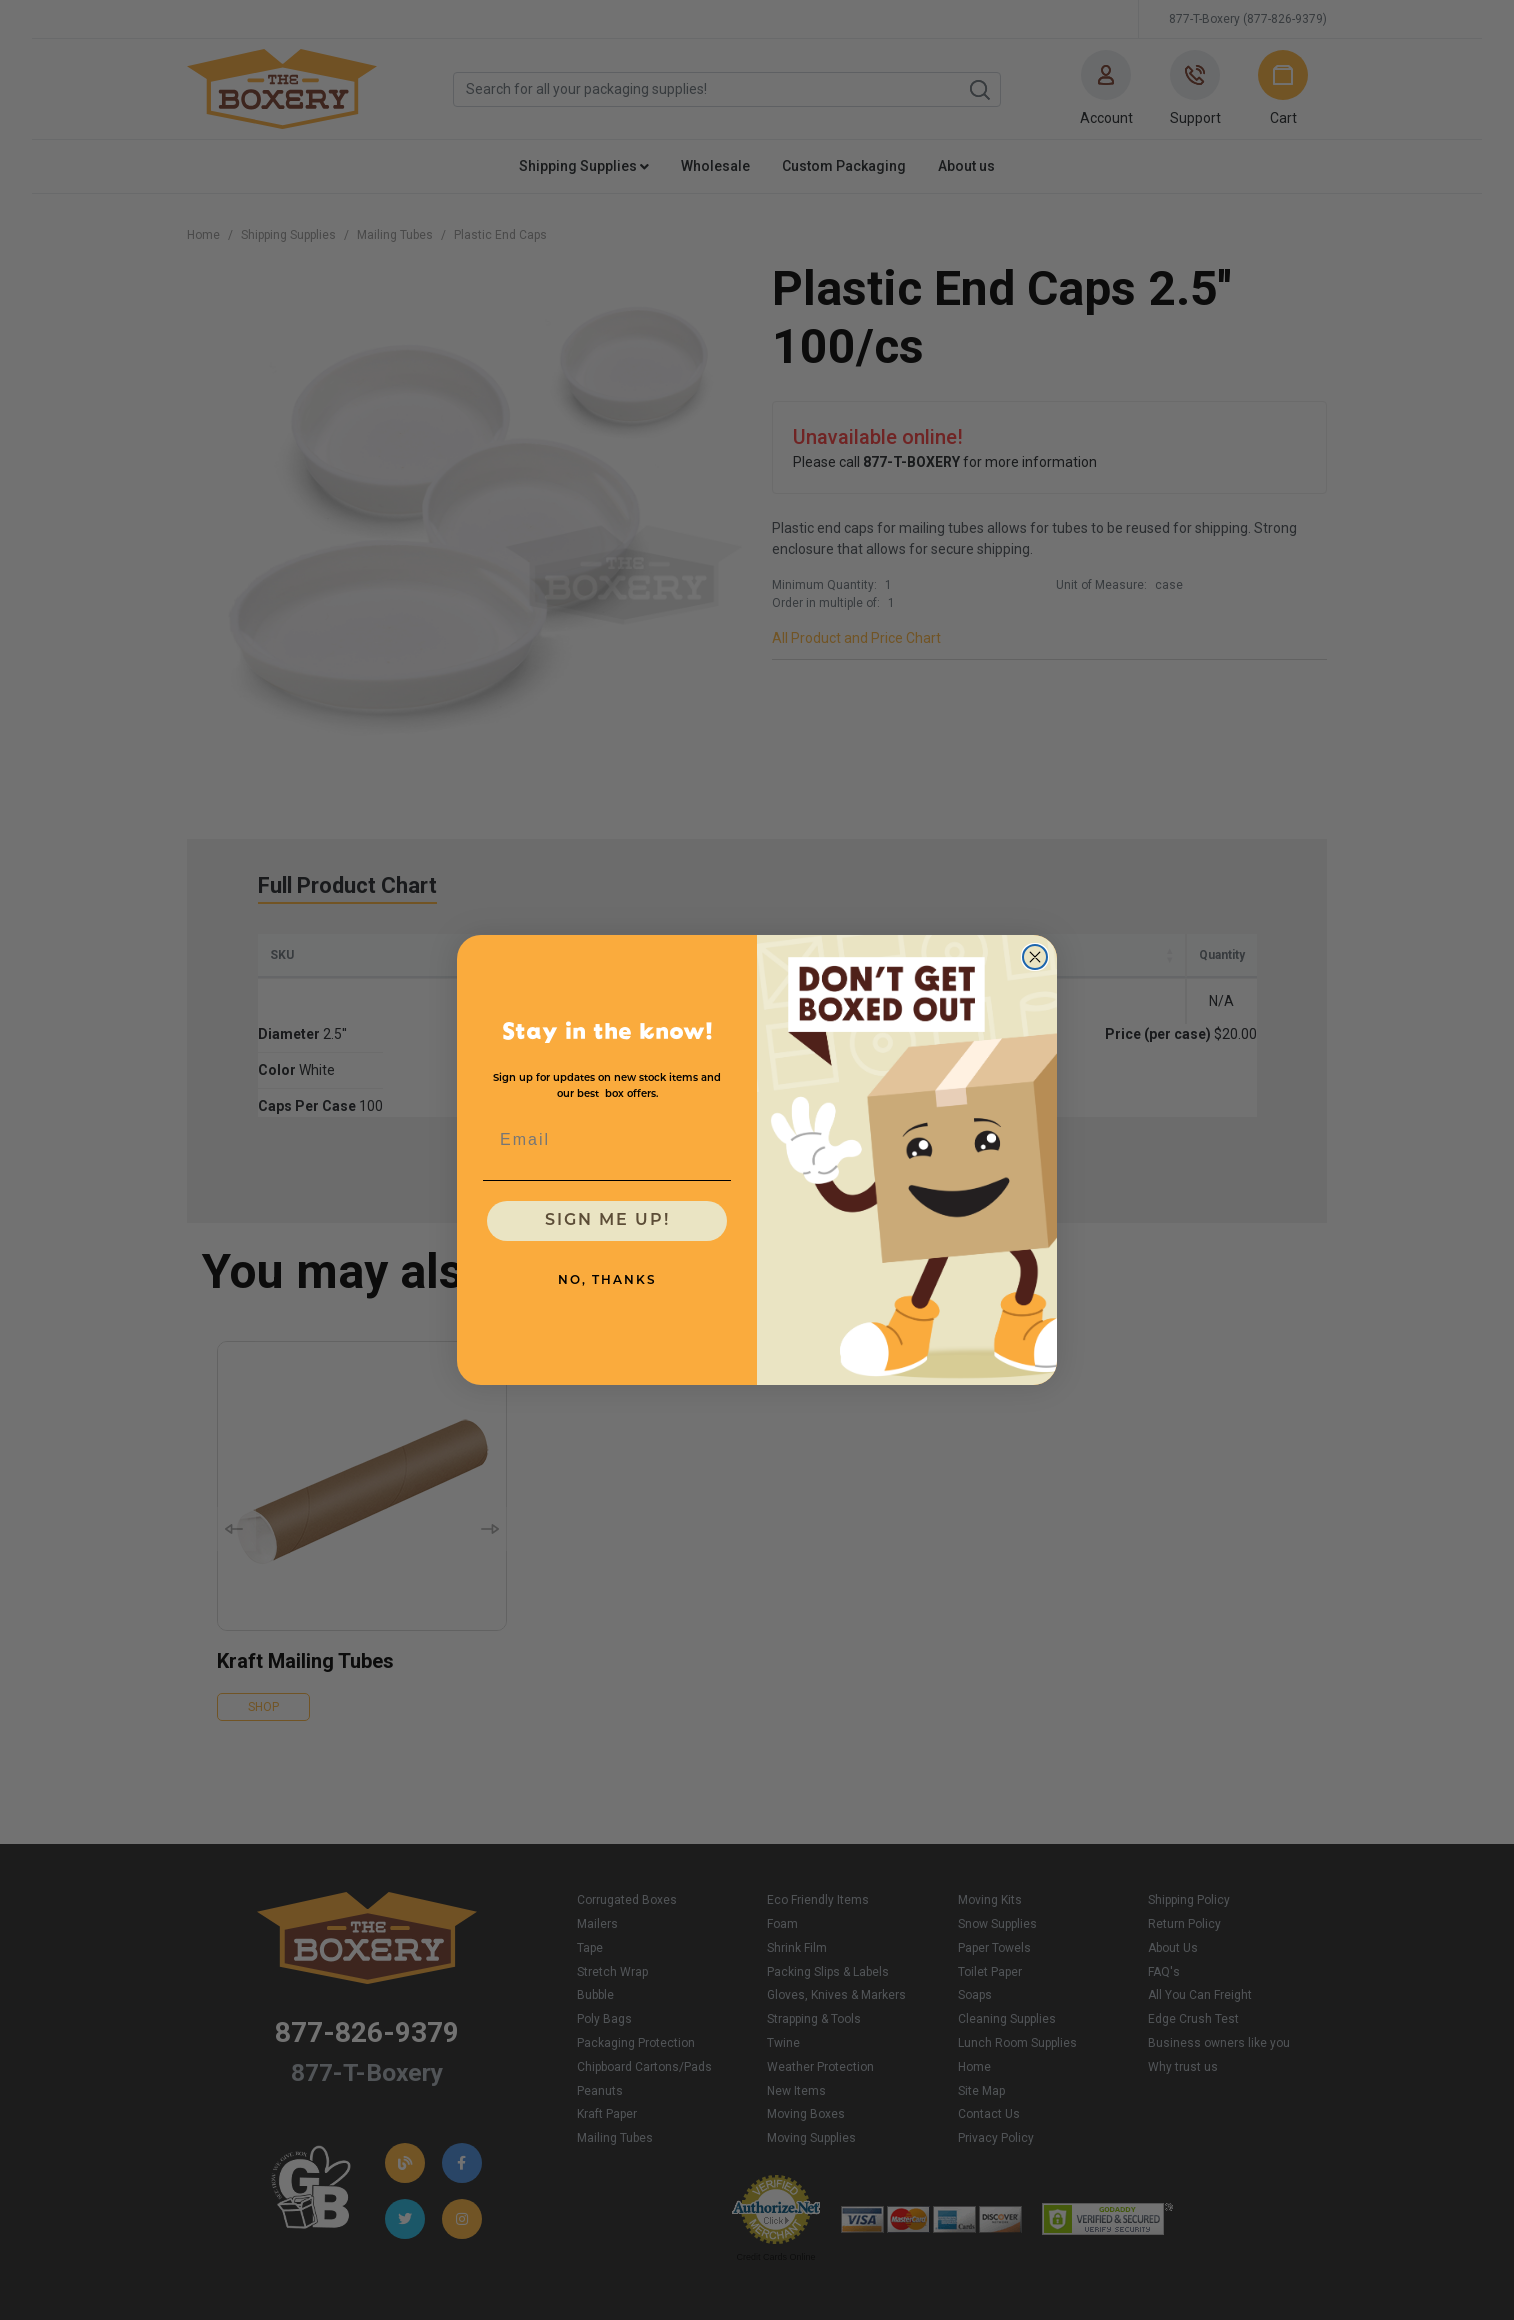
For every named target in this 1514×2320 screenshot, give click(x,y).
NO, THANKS (607, 1281)
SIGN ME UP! (607, 1221)
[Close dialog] (1035, 957)
